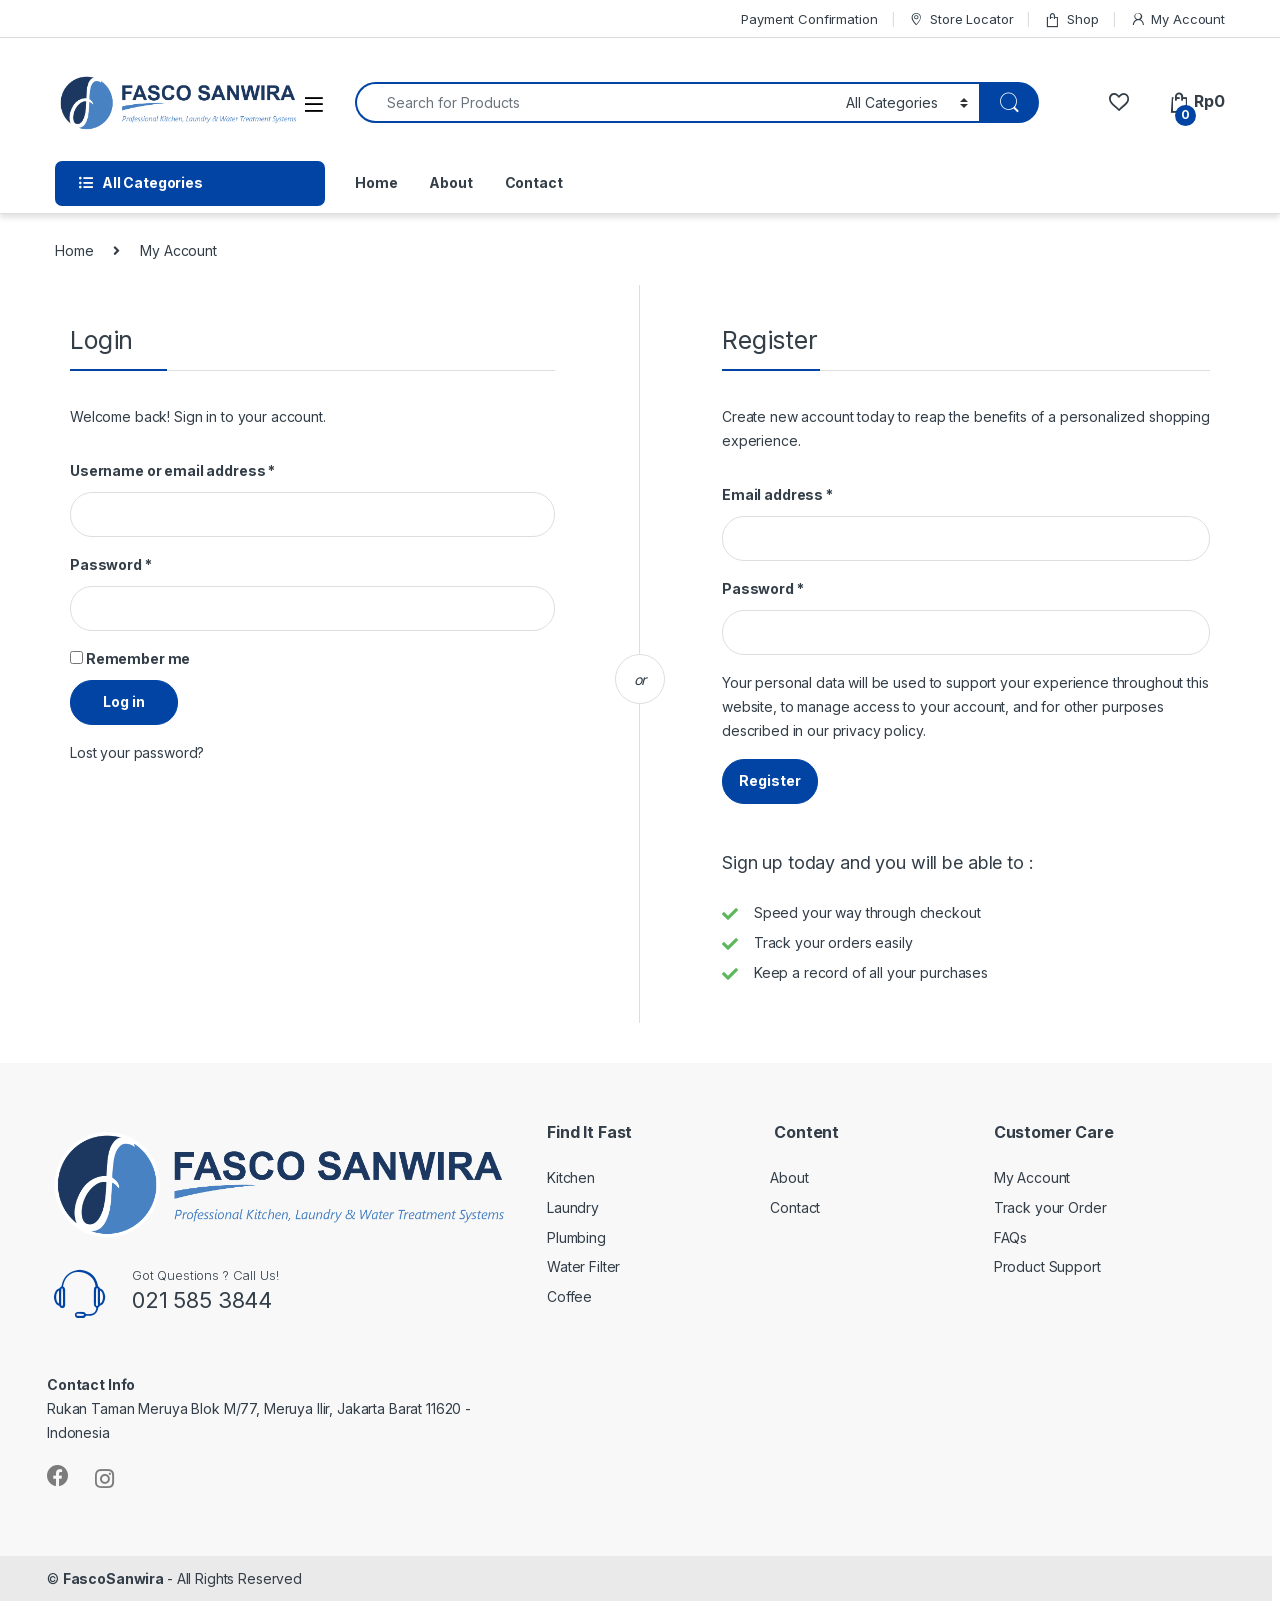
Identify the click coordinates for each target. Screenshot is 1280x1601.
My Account (1177, 19)
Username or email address (172, 470)
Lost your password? (137, 752)
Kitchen (571, 1177)
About (450, 182)
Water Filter (583, 1266)
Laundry (573, 1207)
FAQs (1010, 1237)
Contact (534, 182)
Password (111, 564)
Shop (1071, 19)
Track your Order (1050, 1207)
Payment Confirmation (809, 19)
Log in (124, 701)
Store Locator (960, 19)
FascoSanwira (115, 1578)
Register (770, 780)
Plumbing (576, 1237)
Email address (777, 494)
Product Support (1047, 1266)
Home (376, 182)
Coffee (569, 1296)
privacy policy (878, 730)
